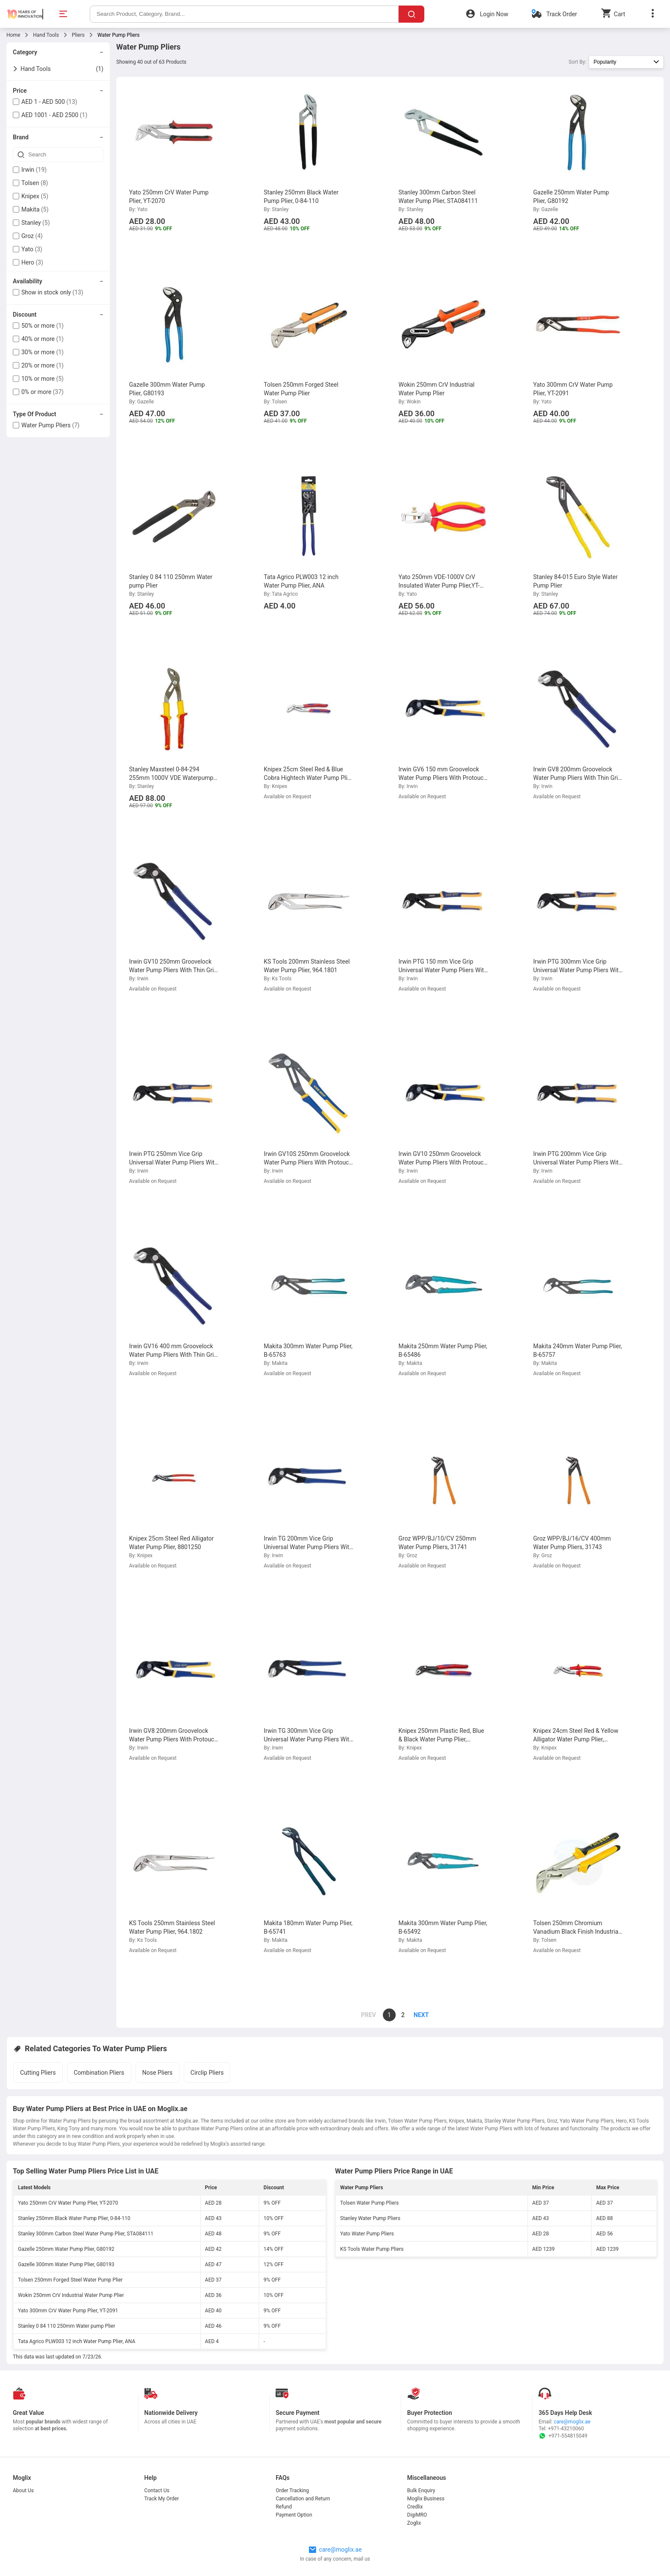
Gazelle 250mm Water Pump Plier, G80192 (66, 2249)
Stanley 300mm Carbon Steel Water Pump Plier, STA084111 (85, 2234)
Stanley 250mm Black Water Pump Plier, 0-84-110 (74, 2218)
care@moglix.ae (572, 2422)
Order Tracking (292, 2491)
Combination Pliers (99, 2072)
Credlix (415, 2507)
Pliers (78, 35)
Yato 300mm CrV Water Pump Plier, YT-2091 (68, 2311)
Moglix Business (425, 2499)
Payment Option (294, 2515)
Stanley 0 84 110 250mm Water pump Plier (66, 2326)
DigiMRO (417, 2515)
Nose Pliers (157, 2072)
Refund (284, 2507)
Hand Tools (46, 35)
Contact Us (157, 2491)
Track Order (561, 14)
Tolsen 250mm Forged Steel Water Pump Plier (70, 2280)
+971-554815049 (562, 2436)
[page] (416, 2014)
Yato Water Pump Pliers (367, 2234)
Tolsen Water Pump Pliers (369, 2203)
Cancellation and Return (303, 2499)
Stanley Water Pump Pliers (370, 2218)
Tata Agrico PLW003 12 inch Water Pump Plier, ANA (76, 2341)
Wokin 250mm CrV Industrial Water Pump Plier (71, 2295)
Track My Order (161, 2499)
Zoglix (414, 2523)
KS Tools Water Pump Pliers (372, 2249)
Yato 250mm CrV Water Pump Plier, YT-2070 (68, 2203)
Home (13, 35)
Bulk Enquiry (421, 2491)
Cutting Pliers (38, 2072)
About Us (23, 2491)
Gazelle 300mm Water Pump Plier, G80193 (66, 2264)
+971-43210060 (566, 2429)
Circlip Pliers (207, 2072)
